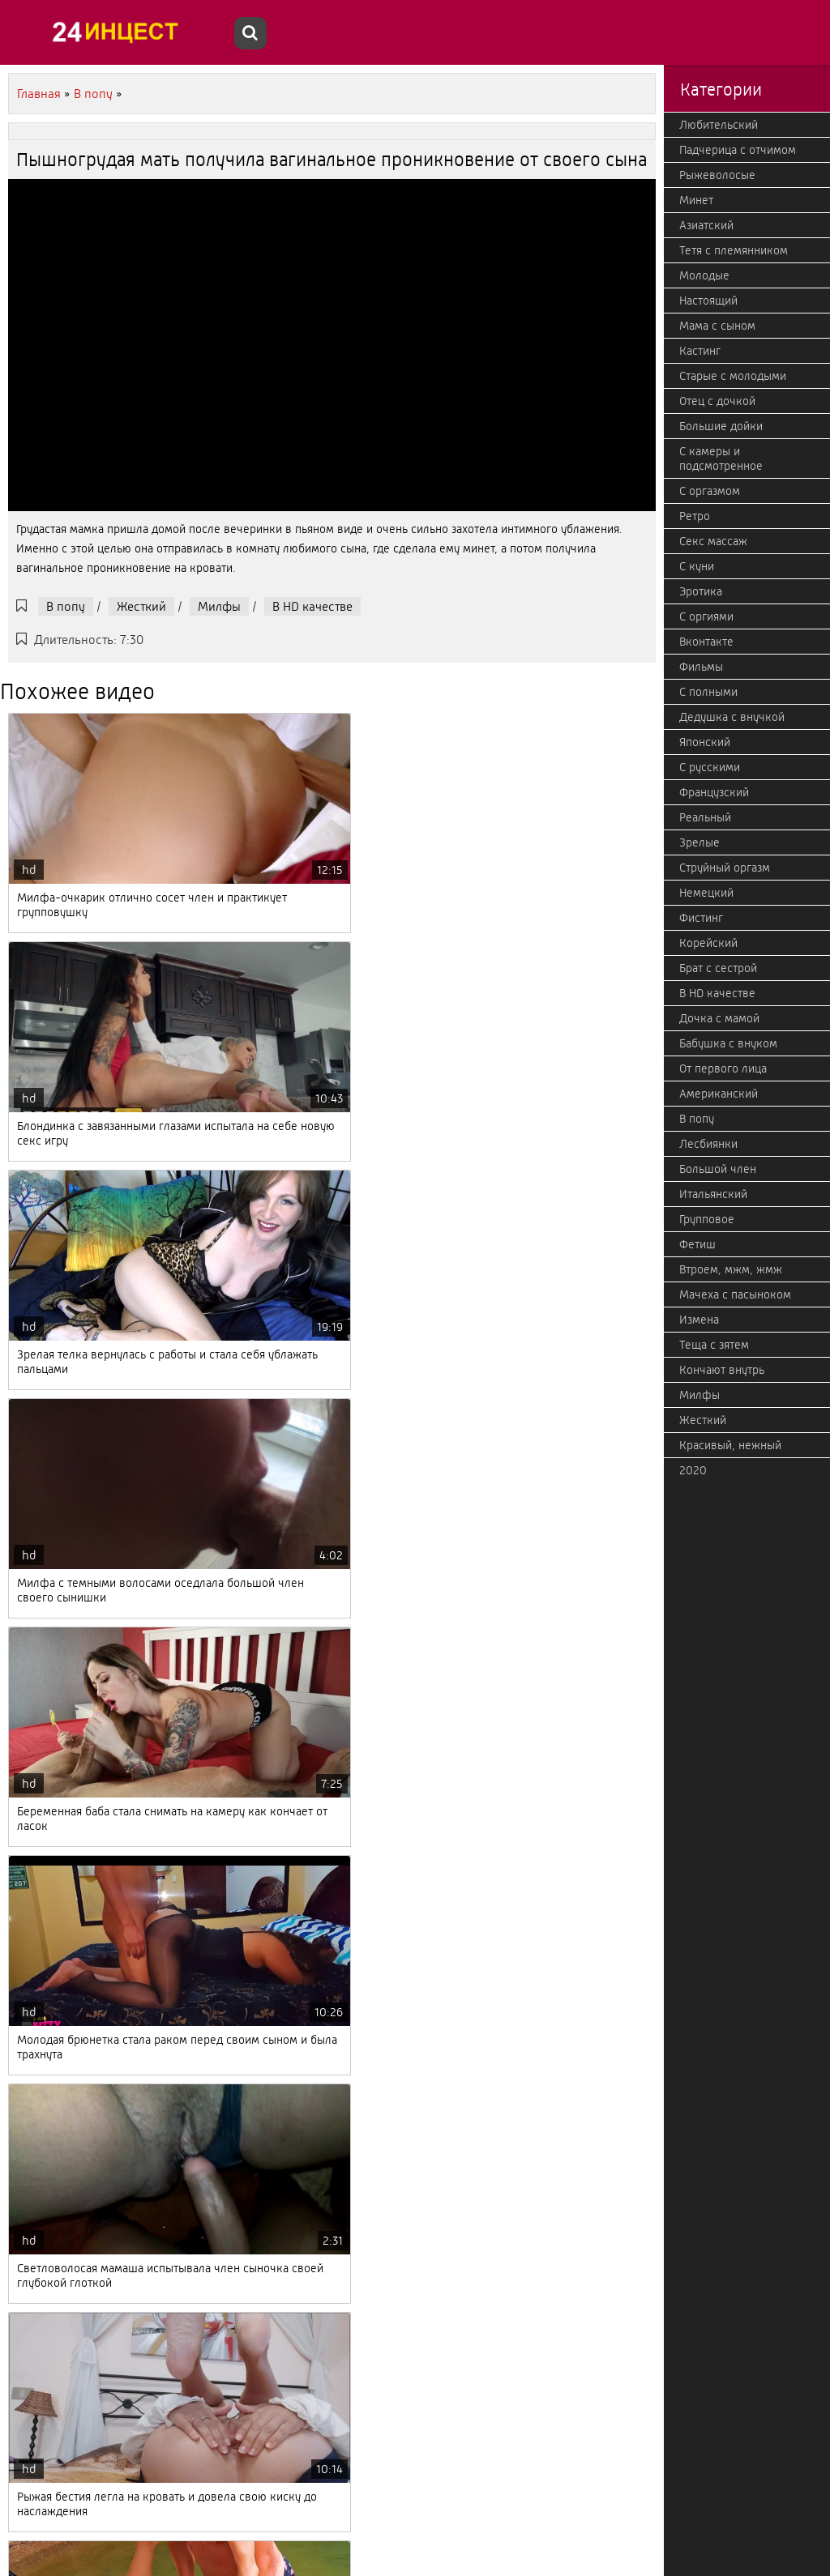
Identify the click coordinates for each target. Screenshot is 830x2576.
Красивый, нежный (730, 1445)
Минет (696, 200)
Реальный (705, 817)
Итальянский (713, 1194)
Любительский (718, 124)
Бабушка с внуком (728, 1043)
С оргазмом (709, 491)
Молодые (704, 275)
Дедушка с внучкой (732, 717)
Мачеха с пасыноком (735, 1294)
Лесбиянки (708, 1144)
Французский (714, 792)
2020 (693, 1470)
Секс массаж (713, 541)
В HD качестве (312, 606)
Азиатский (706, 225)
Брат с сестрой (718, 968)
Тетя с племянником (733, 250)
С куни (696, 566)
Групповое (706, 1219)
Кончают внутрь (721, 1370)
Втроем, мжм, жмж (730, 1269)
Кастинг (700, 350)
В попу (65, 606)
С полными (708, 692)
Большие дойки (721, 426)
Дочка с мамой (719, 1018)
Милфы (219, 606)
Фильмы (701, 666)
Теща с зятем (714, 1344)
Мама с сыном (717, 325)
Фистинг (701, 918)
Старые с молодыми (732, 376)
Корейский (708, 943)
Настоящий (708, 300)
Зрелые (699, 842)
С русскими (709, 767)
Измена (699, 1319)
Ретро (694, 516)
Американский (718, 1093)
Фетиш (697, 1244)
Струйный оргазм (724, 867)
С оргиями (706, 616)
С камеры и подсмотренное (721, 458)
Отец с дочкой (717, 401)
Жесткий (141, 606)
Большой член (717, 1169)
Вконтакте (706, 641)
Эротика (700, 591)
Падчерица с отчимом (737, 150)
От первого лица (723, 1068)
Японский (704, 742)
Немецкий (706, 892)
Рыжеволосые (717, 175)
